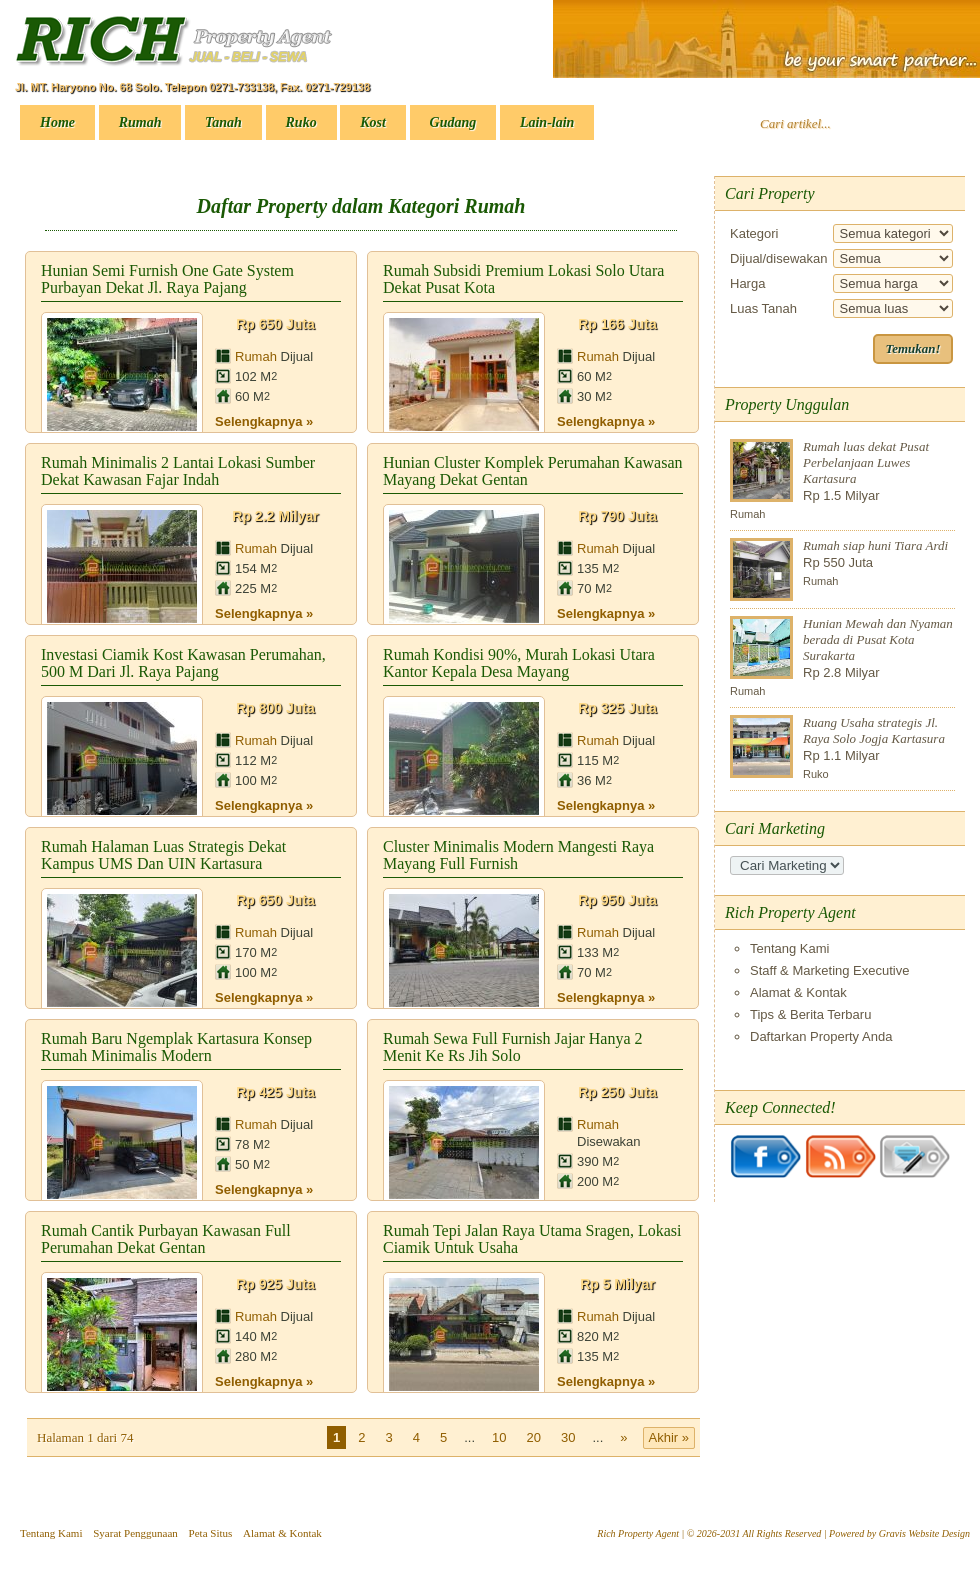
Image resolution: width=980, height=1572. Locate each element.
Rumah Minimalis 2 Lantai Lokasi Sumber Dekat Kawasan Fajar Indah (178, 471)
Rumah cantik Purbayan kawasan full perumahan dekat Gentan (166, 1239)
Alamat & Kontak (798, 992)
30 (568, 1437)
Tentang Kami (790, 948)
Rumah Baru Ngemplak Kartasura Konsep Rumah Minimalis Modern (176, 1047)
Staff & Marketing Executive (829, 970)
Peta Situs (211, 1533)
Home (57, 122)
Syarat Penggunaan (135, 1533)
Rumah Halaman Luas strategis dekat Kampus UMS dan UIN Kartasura (163, 855)
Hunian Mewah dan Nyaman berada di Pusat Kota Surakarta (878, 639)
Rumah (140, 122)
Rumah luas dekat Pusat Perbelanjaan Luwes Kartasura (866, 462)
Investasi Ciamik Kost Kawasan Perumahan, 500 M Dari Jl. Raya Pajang (183, 663)
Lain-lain (547, 122)
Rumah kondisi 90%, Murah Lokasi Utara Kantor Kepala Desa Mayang (519, 663)
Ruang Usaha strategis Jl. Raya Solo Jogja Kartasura (874, 730)
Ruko (301, 122)
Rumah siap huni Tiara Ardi (875, 545)
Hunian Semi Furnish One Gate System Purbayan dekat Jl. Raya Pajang (167, 279)
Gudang (453, 122)
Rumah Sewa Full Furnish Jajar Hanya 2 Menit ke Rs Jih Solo (513, 1047)
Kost (373, 122)
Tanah (223, 122)
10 (499, 1437)
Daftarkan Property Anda (821, 1036)
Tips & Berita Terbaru (810, 1014)
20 (534, 1437)
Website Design (939, 1533)
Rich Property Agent (638, 1533)
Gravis (892, 1533)
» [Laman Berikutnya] (623, 1437)
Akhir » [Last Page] (669, 1437)
